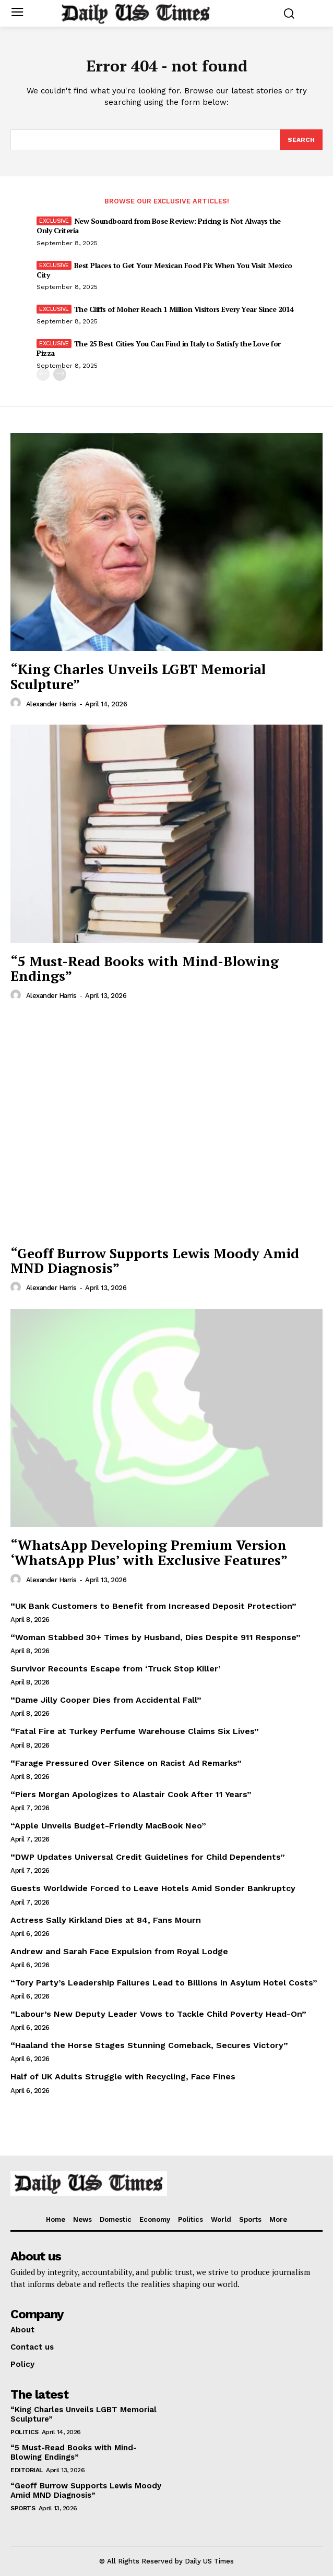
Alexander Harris (51, 704)
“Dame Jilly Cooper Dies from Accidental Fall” (105, 1700)
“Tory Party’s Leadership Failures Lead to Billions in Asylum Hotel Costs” (163, 1983)
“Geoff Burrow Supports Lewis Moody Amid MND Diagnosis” (154, 1260)
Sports (22, 2508)
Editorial (26, 2470)
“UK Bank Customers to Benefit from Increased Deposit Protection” (153, 1606)
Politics (24, 2432)
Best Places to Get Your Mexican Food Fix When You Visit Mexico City (164, 270)
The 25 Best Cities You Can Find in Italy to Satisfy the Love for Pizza (159, 348)
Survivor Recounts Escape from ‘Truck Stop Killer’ (115, 1669)
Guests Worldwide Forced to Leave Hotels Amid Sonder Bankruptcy (152, 1888)
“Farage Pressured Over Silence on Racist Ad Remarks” (126, 1763)
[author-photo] (17, 703)
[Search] (301, 139)
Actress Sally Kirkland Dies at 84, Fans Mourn (105, 1920)
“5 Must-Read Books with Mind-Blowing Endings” (144, 968)
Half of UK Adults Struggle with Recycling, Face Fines (122, 2076)
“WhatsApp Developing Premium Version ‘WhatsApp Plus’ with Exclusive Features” (149, 1552)
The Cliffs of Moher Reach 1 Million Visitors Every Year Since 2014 (184, 309)
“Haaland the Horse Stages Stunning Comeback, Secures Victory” (149, 2045)
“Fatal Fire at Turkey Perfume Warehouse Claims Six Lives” (134, 1731)
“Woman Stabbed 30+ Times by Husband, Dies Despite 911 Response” (155, 1637)
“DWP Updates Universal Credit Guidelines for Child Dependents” (147, 1857)
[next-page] (59, 374)
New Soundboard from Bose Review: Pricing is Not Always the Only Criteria (159, 225)
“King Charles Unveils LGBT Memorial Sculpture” (138, 676)
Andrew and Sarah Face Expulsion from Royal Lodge (119, 1951)
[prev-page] (43, 374)
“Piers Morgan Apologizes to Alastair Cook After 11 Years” (131, 1794)
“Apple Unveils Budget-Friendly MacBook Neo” (108, 1826)
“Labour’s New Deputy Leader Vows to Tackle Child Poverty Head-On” (158, 2014)
